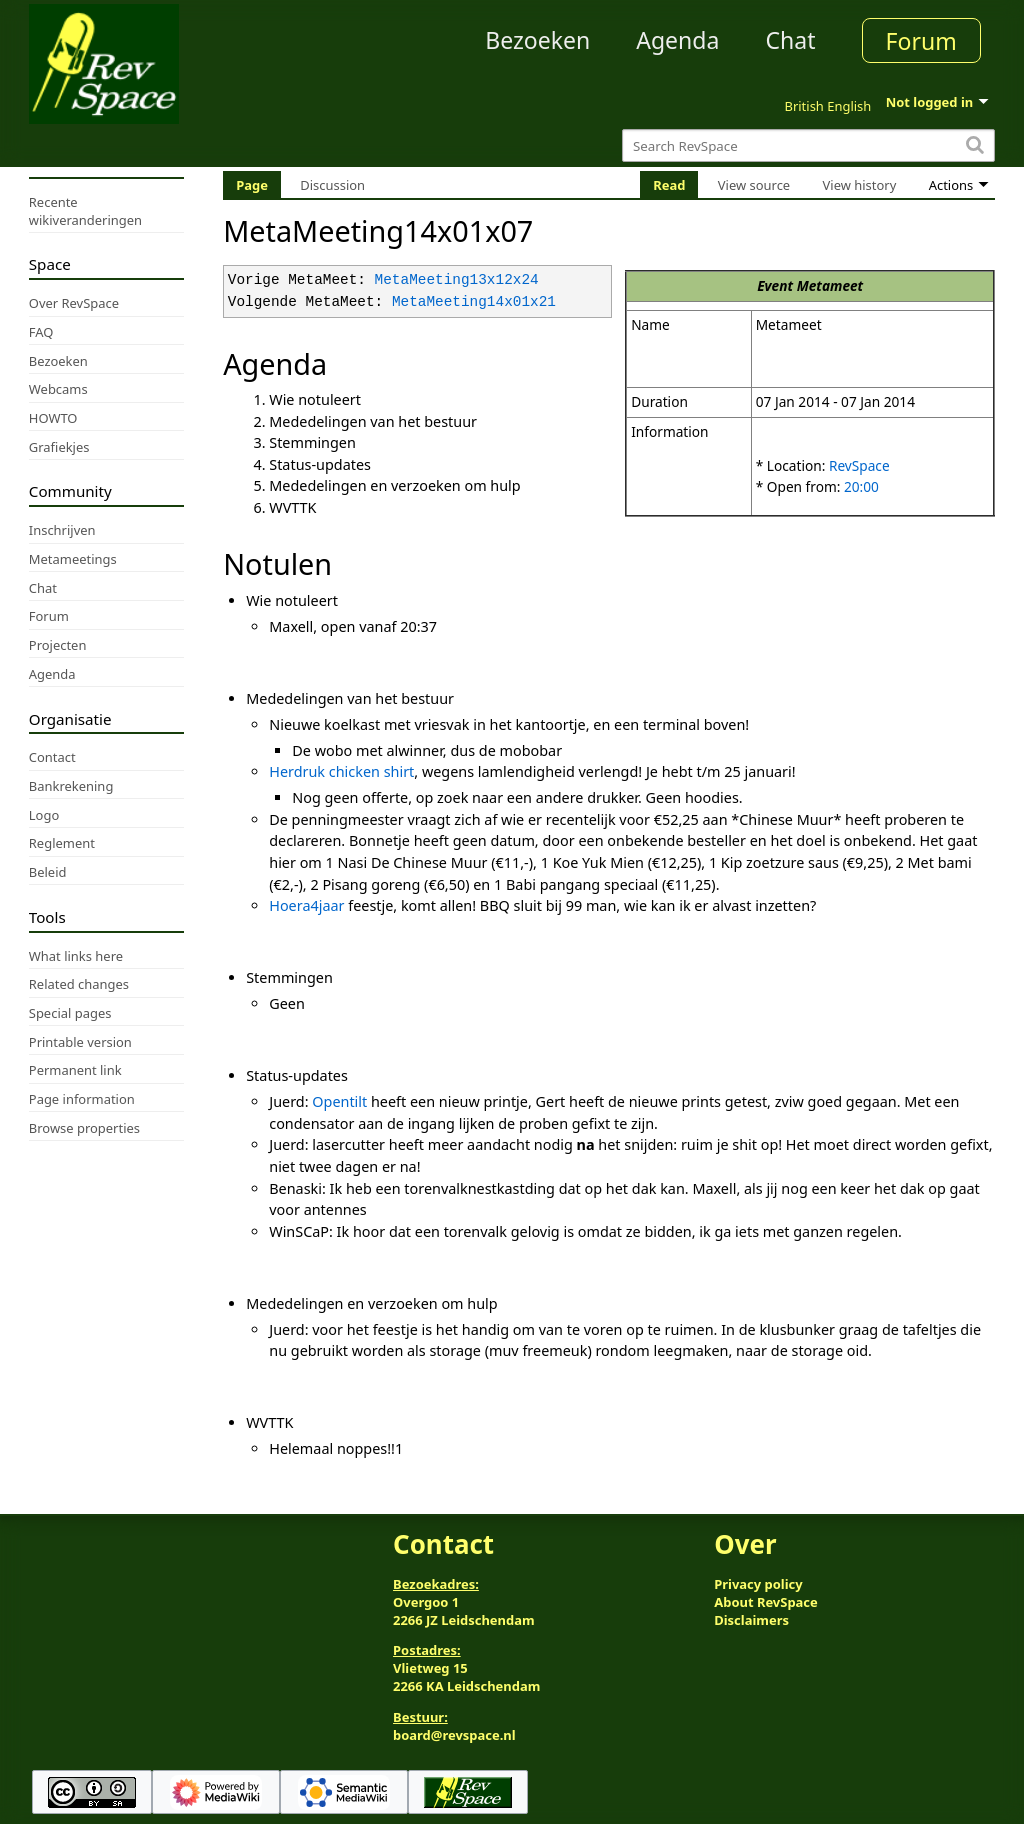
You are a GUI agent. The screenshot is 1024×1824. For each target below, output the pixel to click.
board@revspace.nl (454, 1735)
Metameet (830, 285)
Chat (790, 40)
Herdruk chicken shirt (341, 771)
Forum (921, 41)
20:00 (861, 486)
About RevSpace (766, 1602)
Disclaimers (751, 1620)
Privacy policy (758, 1584)
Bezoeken (537, 40)
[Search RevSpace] (808, 145)
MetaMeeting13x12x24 (457, 280)
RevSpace (859, 465)
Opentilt (339, 1101)
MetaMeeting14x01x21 (474, 302)
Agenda (677, 40)
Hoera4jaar (306, 905)
